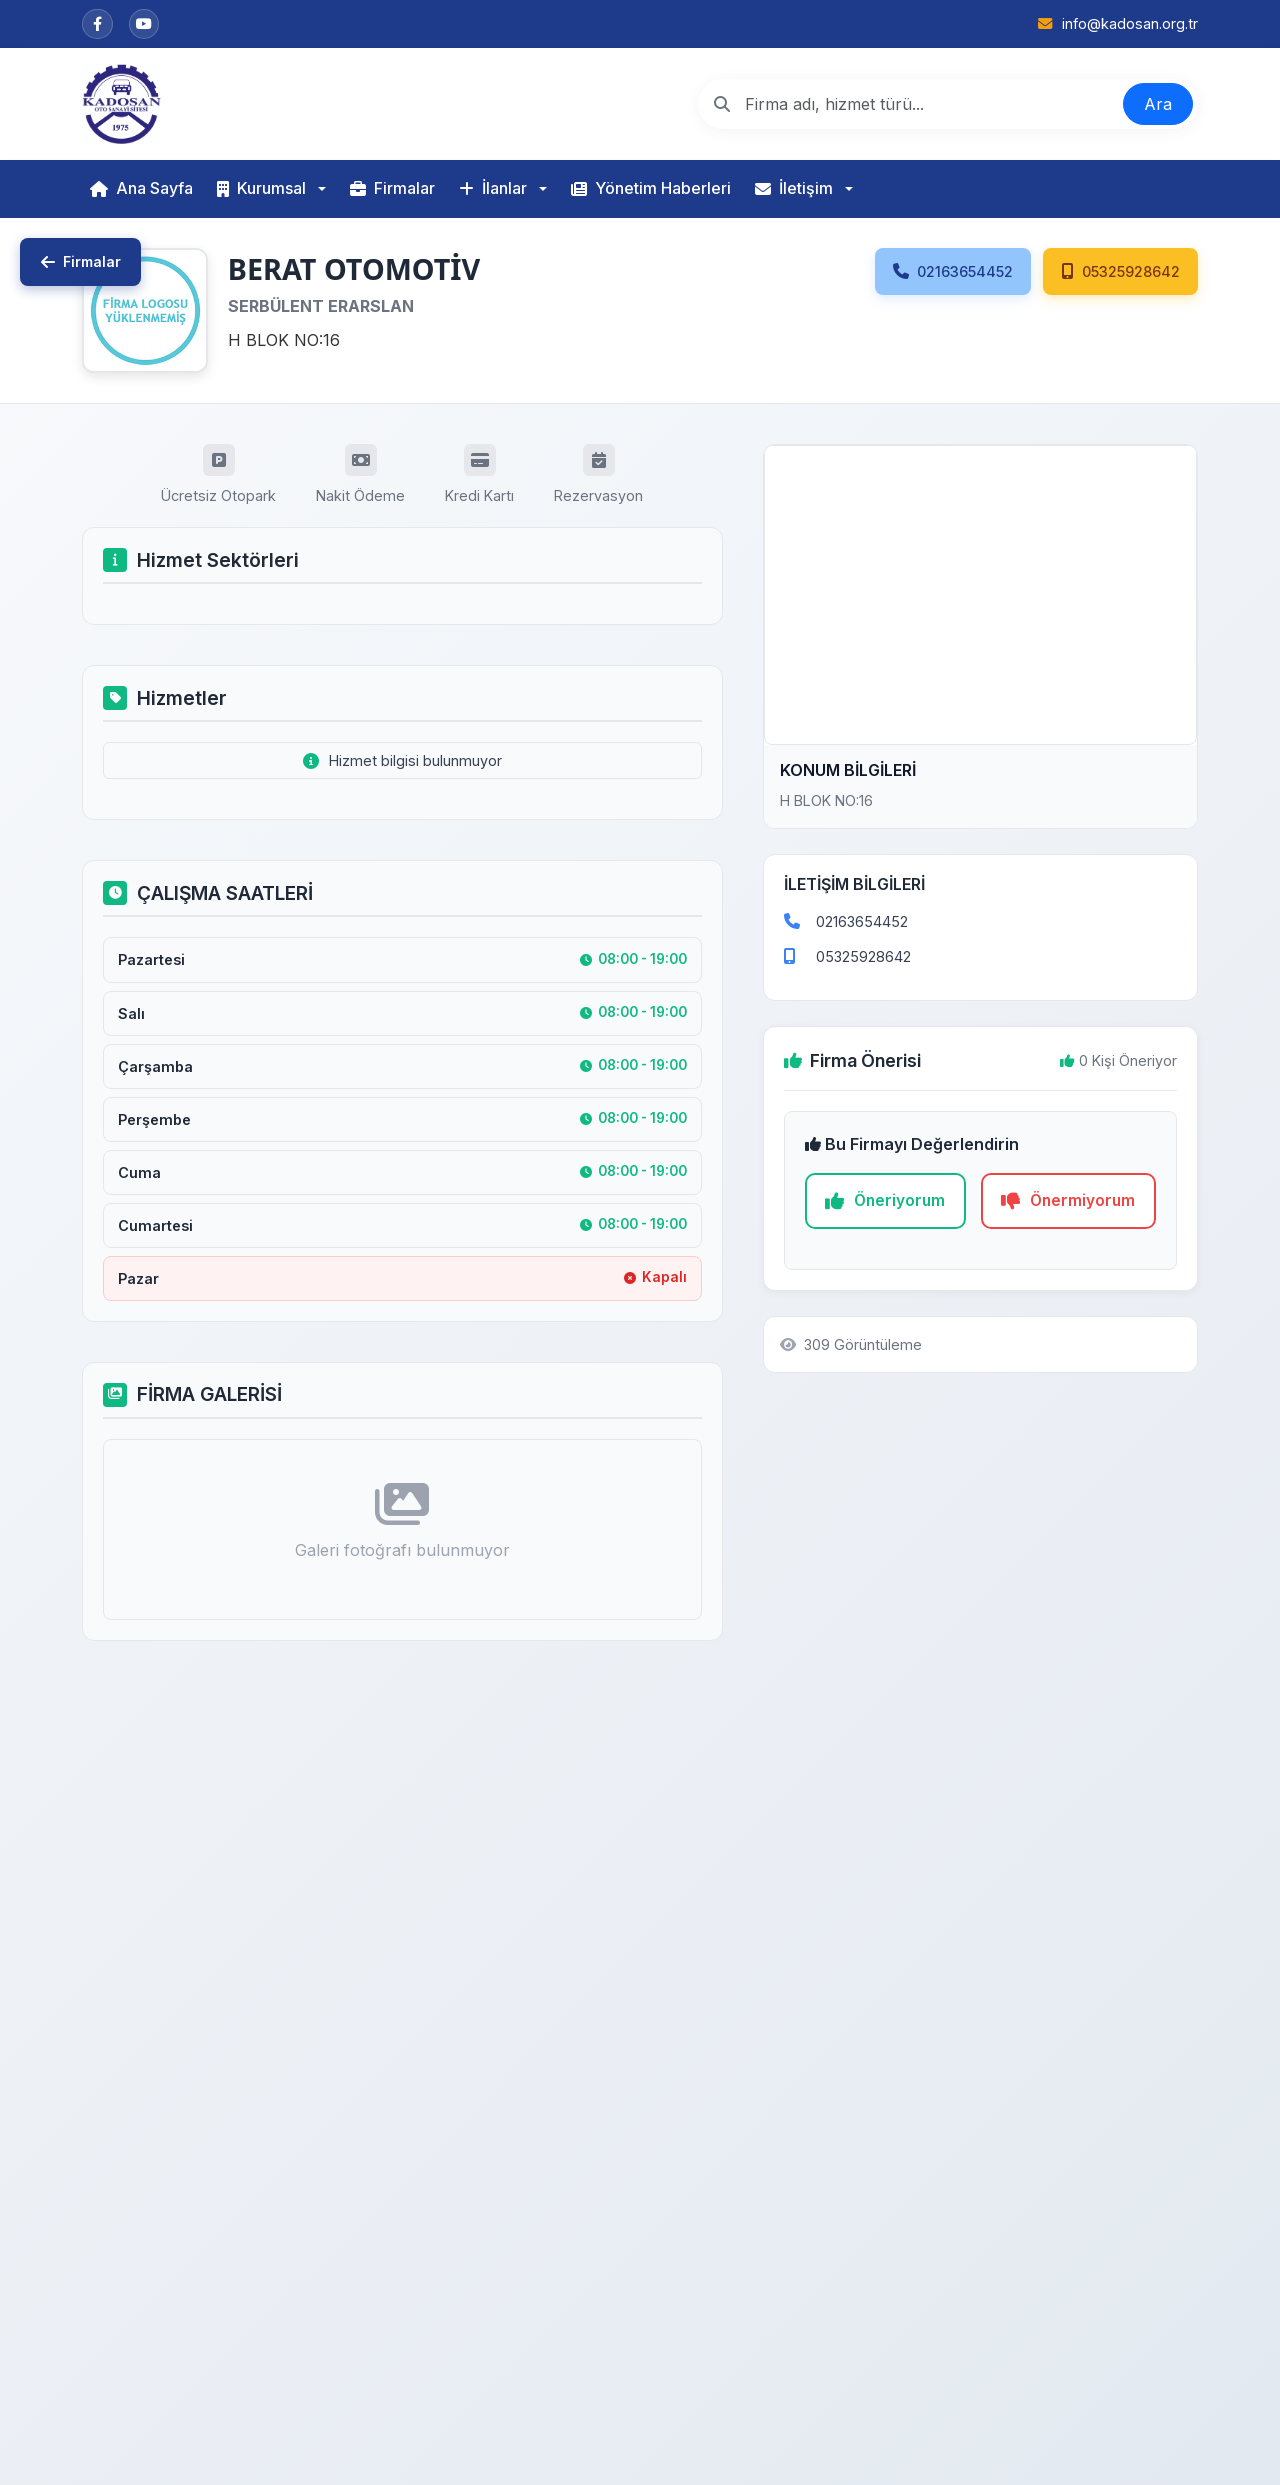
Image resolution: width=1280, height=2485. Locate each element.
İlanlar (493, 188)
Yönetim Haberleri (651, 188)
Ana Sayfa (141, 188)
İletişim (794, 188)
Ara (1158, 104)
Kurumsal (261, 188)
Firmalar (392, 188)
